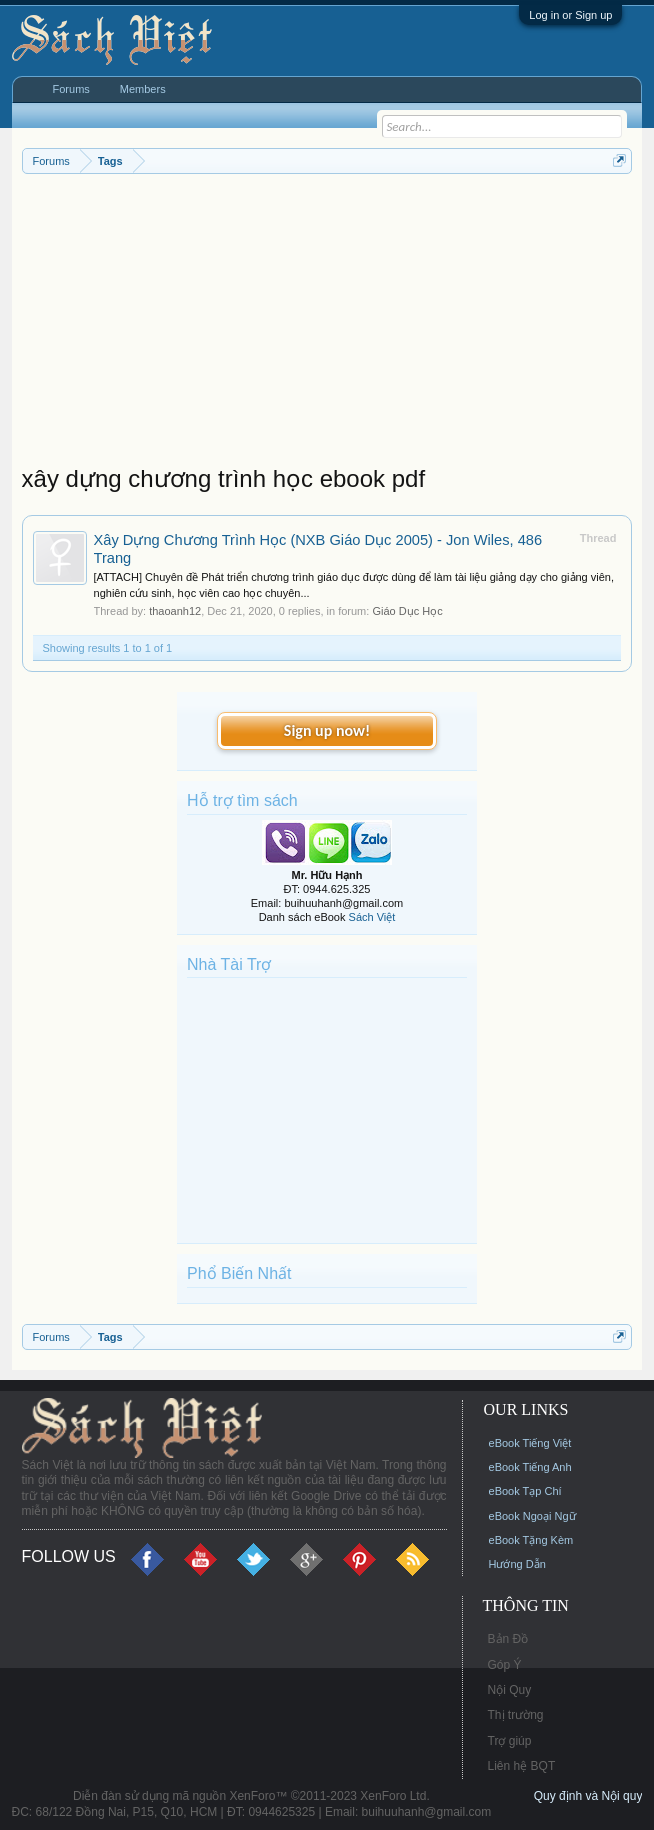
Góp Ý (505, 1665)
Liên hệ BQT (522, 1766)
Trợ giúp (510, 1741)
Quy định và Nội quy (588, 1796)
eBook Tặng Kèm (531, 1540)
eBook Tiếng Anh (530, 1467)
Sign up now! (327, 730)
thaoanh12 (175, 611)
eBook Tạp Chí (525, 1491)
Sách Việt (372, 917)
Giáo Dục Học (407, 611)
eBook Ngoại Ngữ (532, 1516)
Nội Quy (510, 1690)
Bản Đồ (508, 1639)
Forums (71, 89)
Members (143, 89)
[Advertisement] (327, 324)
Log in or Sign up (570, 15)
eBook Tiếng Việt (530, 1443)
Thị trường (516, 1715)
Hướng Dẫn (517, 1564)
